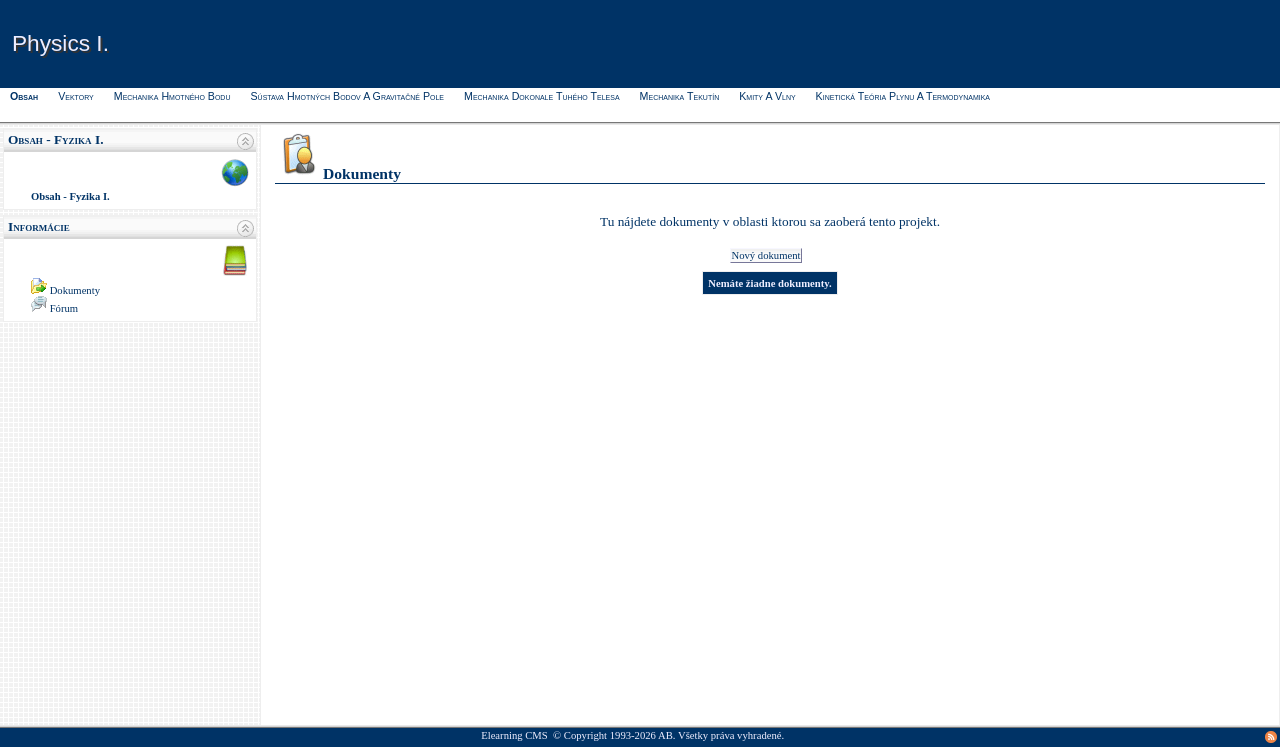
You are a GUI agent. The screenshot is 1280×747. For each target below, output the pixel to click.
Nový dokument (766, 255)
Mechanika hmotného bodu (172, 96)
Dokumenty (75, 290)
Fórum (64, 308)
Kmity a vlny (767, 96)
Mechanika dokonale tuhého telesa (542, 96)
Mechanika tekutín (680, 96)
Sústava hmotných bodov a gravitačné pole (347, 96)
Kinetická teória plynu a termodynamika (903, 96)
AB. (666, 735)
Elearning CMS (514, 735)
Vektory (76, 96)
